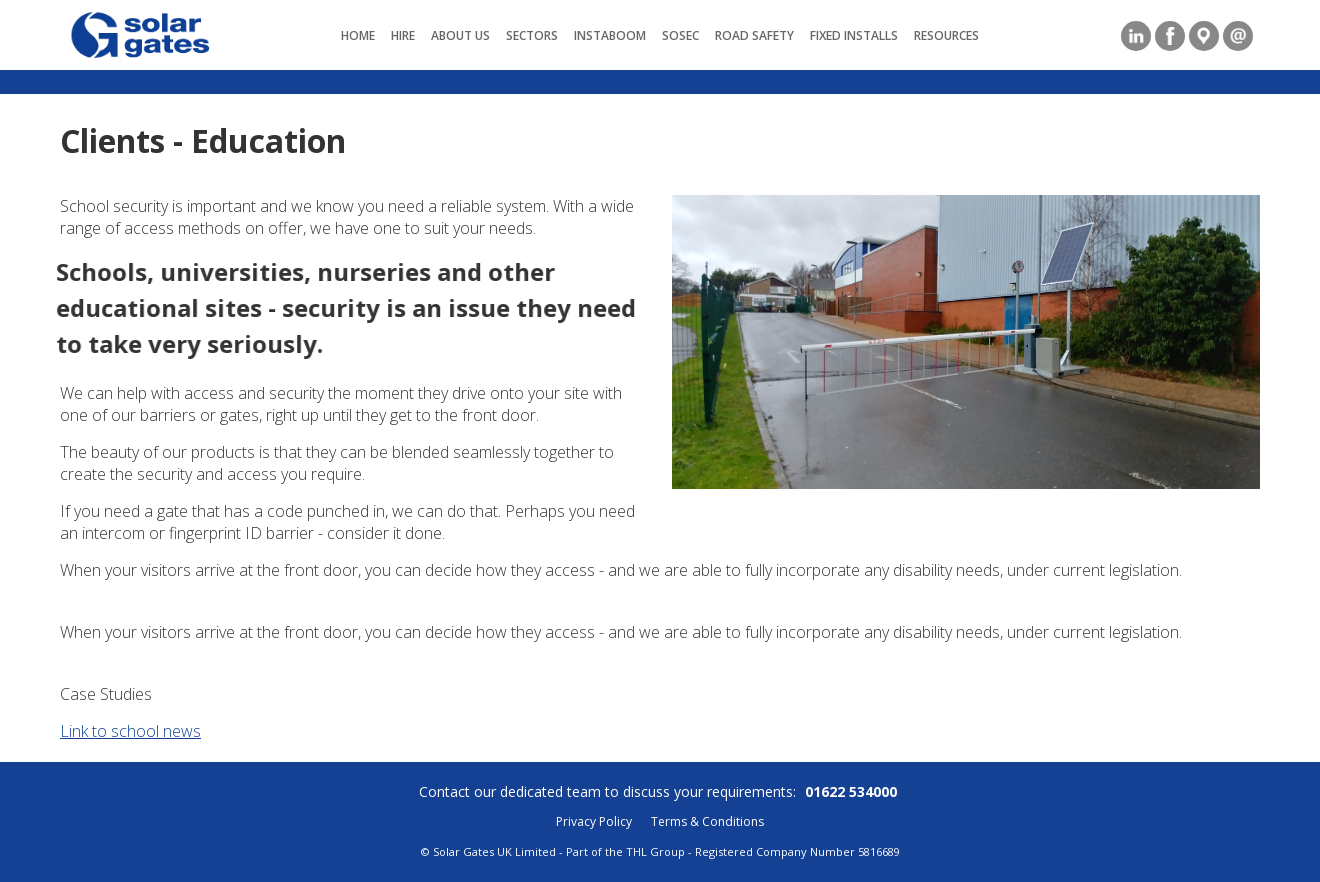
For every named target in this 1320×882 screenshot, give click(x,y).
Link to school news (130, 731)
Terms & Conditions (707, 821)
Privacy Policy (594, 821)
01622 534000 (851, 791)
